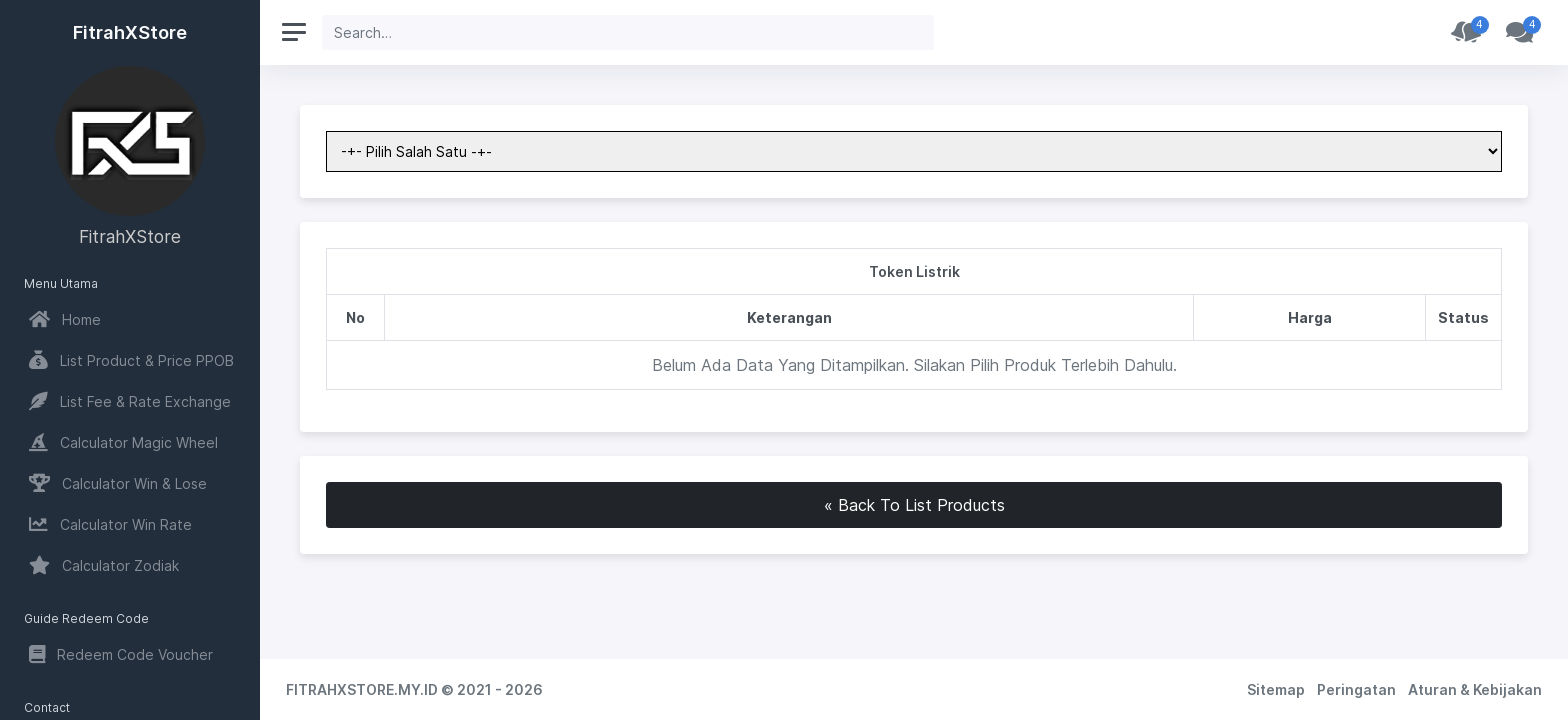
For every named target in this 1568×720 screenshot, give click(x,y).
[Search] (628, 32)
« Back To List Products (914, 505)
